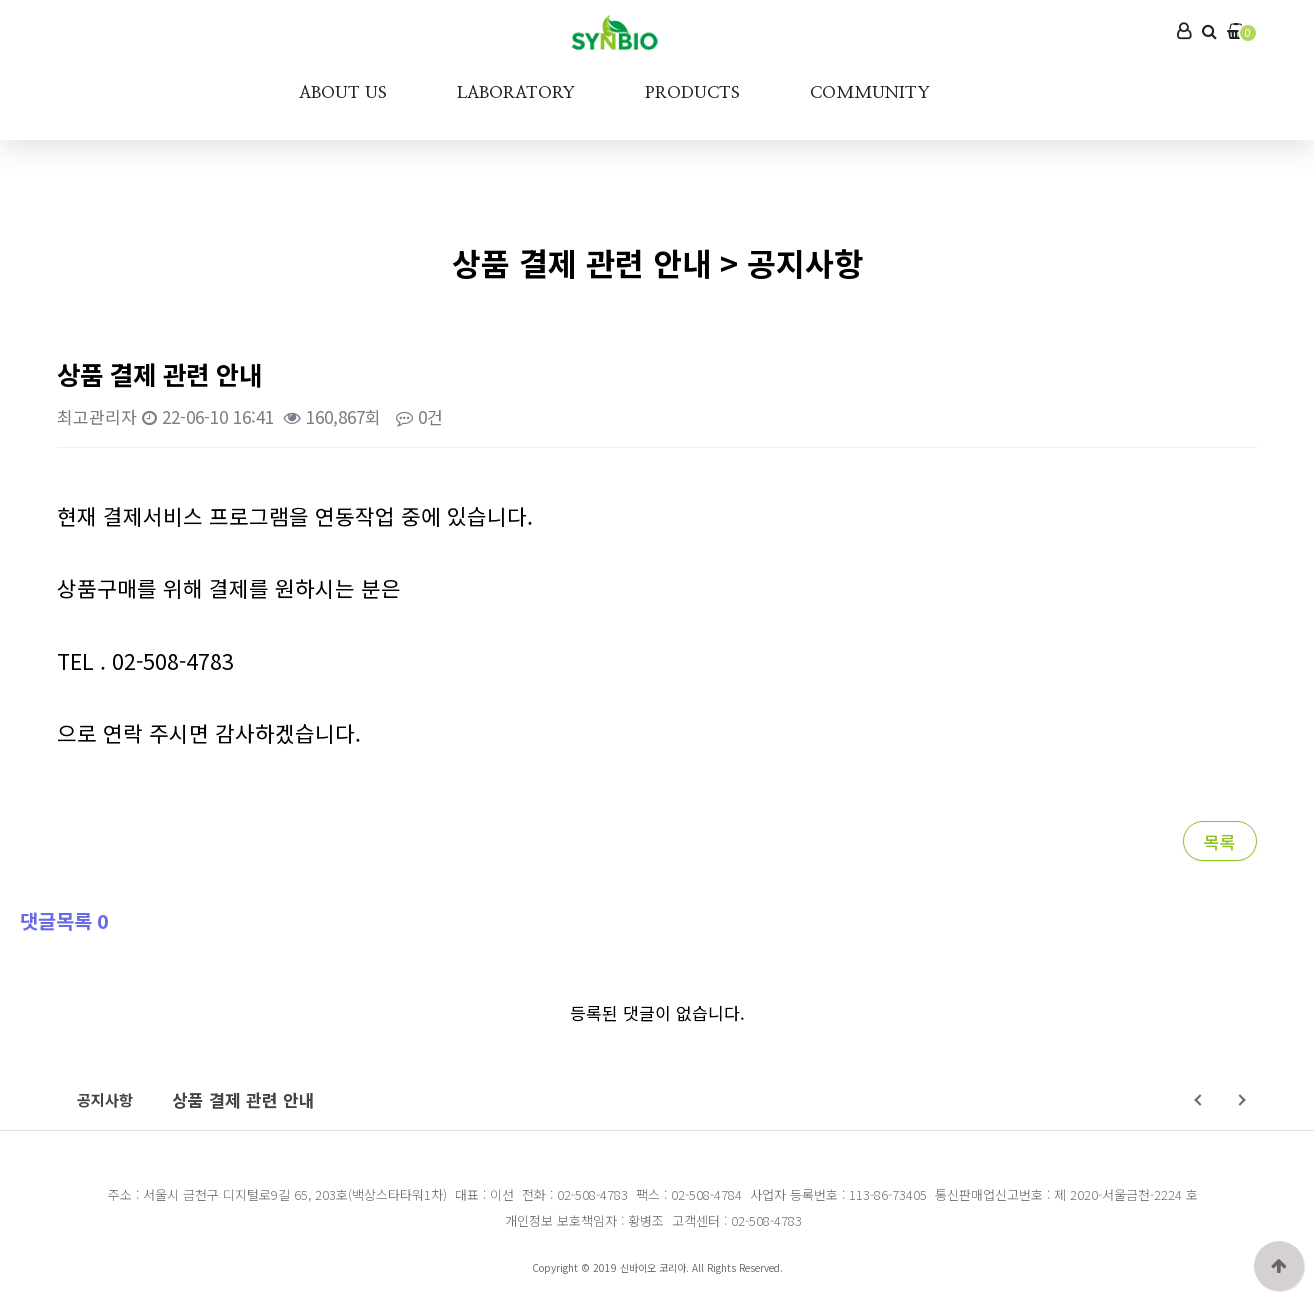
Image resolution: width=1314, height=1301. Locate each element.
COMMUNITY (870, 92)
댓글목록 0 (64, 920)
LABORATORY (516, 92)
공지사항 (105, 1099)
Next (1239, 1100)
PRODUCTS (692, 92)
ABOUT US (343, 92)
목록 (1220, 841)
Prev (1199, 1100)
